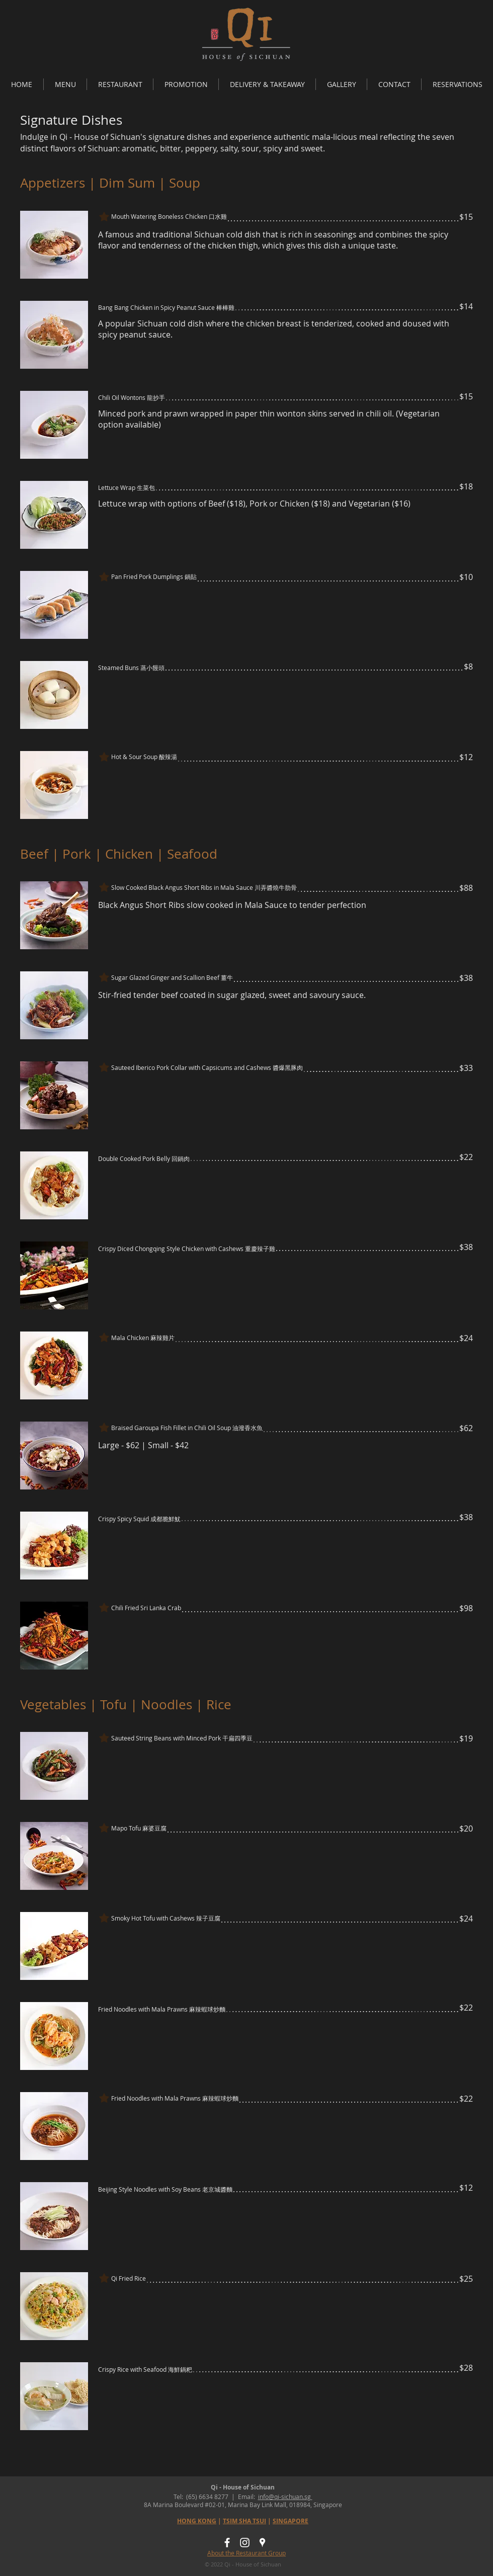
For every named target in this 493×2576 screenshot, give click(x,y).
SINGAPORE (290, 2521)
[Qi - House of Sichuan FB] (227, 2542)
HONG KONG (196, 2521)
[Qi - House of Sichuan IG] (244, 2542)
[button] (65, 84)
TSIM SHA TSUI (244, 2521)
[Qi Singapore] (262, 2542)
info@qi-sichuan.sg (285, 2496)
